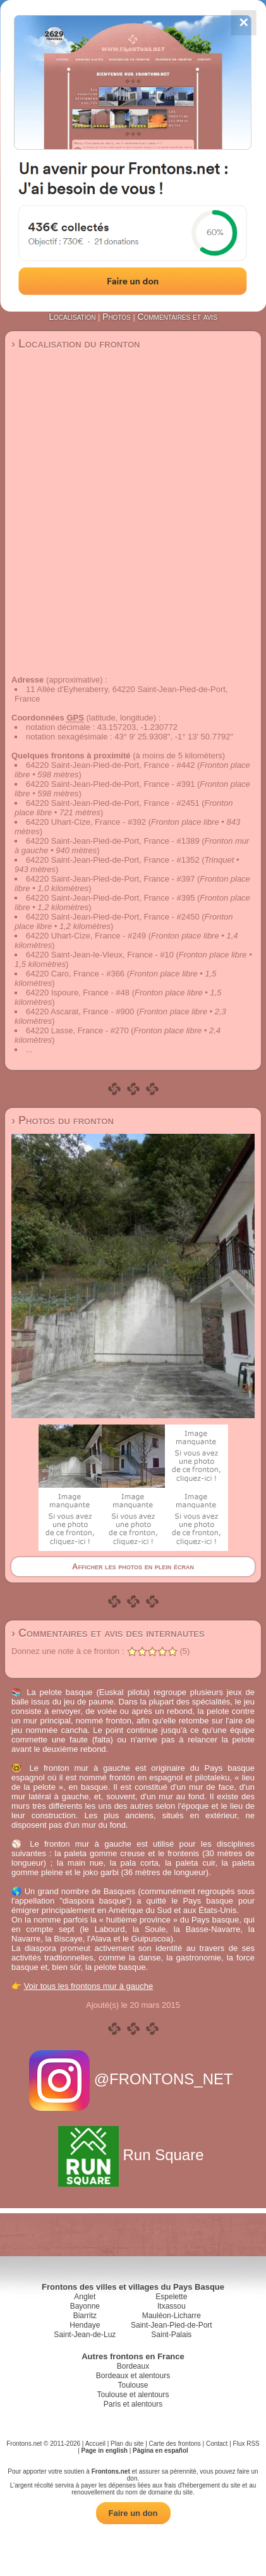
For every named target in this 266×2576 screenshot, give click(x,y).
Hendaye (85, 2325)
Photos (116, 317)
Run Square (133, 2154)
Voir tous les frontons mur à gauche (89, 1986)
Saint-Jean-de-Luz (85, 2334)
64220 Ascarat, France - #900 (80, 1011)
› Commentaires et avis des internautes (108, 1633)
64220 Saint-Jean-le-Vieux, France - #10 (100, 954)
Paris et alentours (133, 2404)
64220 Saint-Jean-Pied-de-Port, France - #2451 (113, 803)
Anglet (84, 2296)
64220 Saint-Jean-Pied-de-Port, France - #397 (110, 879)
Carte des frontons (175, 2443)
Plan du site (127, 2443)
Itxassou (171, 2306)
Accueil (95, 2443)
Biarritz (85, 2315)
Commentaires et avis (177, 317)
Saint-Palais (171, 2334)
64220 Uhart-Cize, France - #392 (86, 822)
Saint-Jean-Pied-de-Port (171, 2325)
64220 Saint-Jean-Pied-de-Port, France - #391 (110, 784)
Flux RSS (246, 2443)
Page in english (105, 2450)
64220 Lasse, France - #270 (77, 1030)
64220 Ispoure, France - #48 (78, 992)
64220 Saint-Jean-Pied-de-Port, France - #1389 (113, 841)
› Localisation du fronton (75, 343)
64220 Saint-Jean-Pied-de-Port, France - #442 (110, 765)
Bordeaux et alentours (133, 2375)
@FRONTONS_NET (133, 2078)
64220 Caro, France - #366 (75, 973)
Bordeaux (133, 2366)
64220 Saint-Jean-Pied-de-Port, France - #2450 (113, 916)
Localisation (72, 317)
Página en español (160, 2450)
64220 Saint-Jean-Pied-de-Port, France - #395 (110, 897)
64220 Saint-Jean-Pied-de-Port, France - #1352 (113, 860)
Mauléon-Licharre (171, 2315)
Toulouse (133, 2385)
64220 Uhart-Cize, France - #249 (86, 935)
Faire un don (133, 2513)
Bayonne (85, 2306)
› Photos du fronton (62, 1120)
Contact (216, 2443)
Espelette (171, 2296)
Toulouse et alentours (133, 2394)
